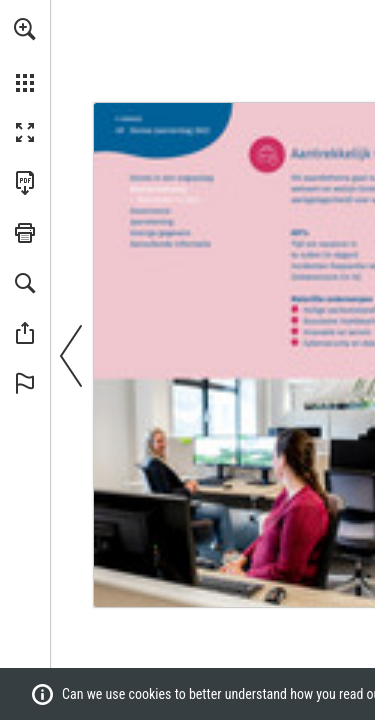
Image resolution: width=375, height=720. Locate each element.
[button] (25, 29)
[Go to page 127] (161, 232)
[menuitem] (25, 55)
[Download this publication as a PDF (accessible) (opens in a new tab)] (25, 183)
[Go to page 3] (171, 177)
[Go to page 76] (151, 210)
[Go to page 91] (151, 221)
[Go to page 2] (129, 118)
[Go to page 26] (165, 199)
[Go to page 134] (170, 243)
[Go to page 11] (158, 187)
